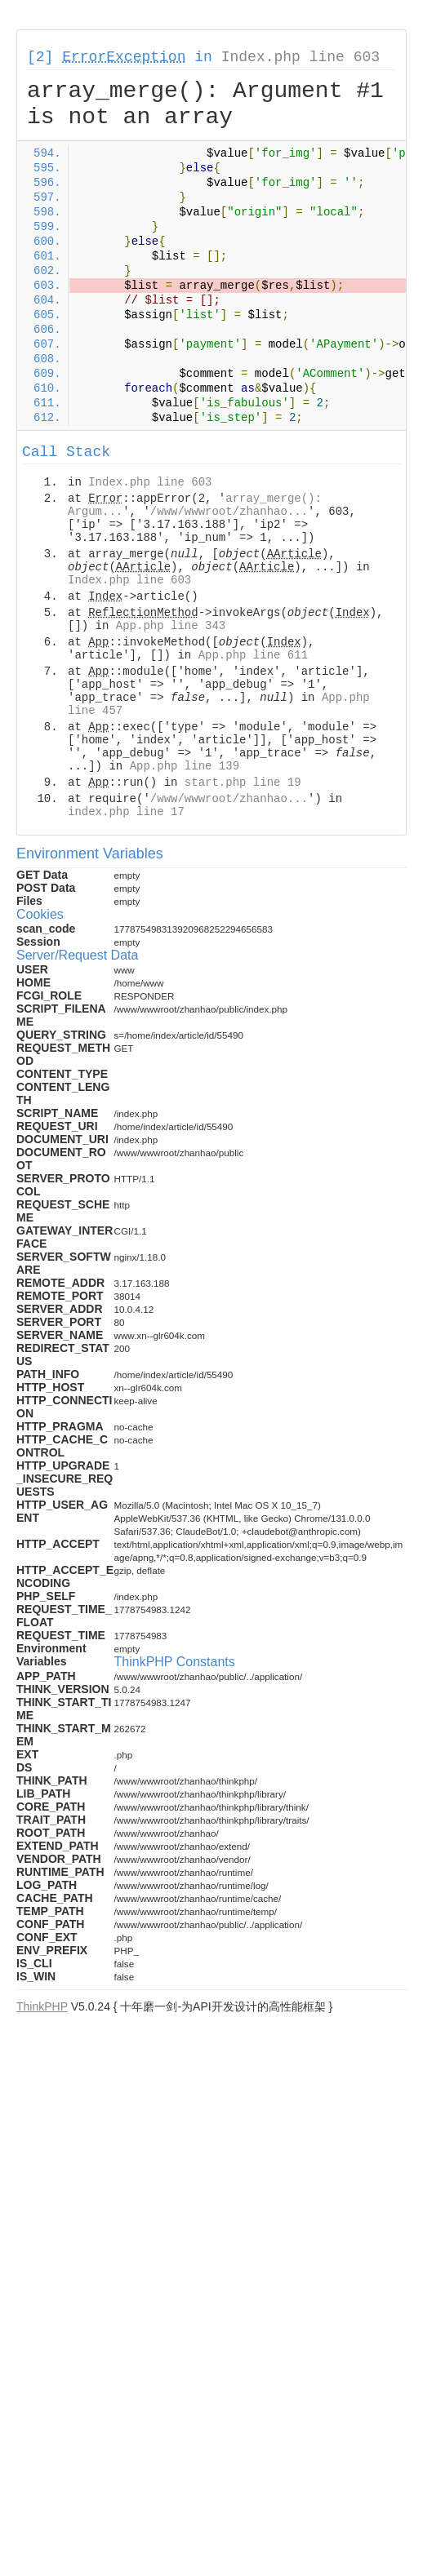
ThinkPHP (42, 2006)
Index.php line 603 (300, 57)
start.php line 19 (243, 782)
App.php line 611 (253, 655)
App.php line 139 (184, 766)
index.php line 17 (126, 811)
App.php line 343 (170, 625)
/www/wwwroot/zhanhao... (229, 511)
